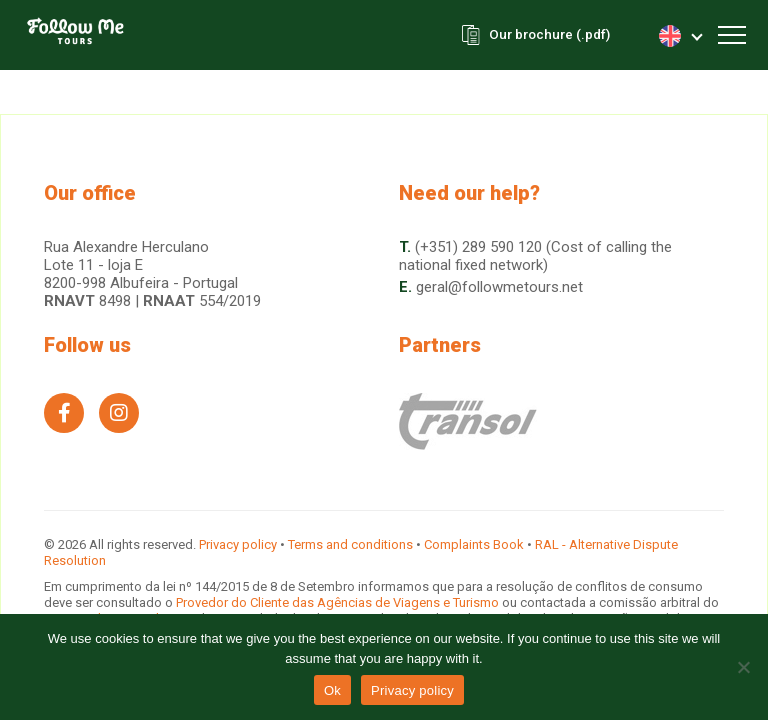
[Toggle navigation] (732, 35)
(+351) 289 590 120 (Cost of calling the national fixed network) (535, 256)
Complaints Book (474, 544)
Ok (332, 690)
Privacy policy (238, 544)
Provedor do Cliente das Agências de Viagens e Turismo (339, 602)
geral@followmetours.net (499, 287)
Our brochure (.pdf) (545, 35)
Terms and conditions (350, 544)
